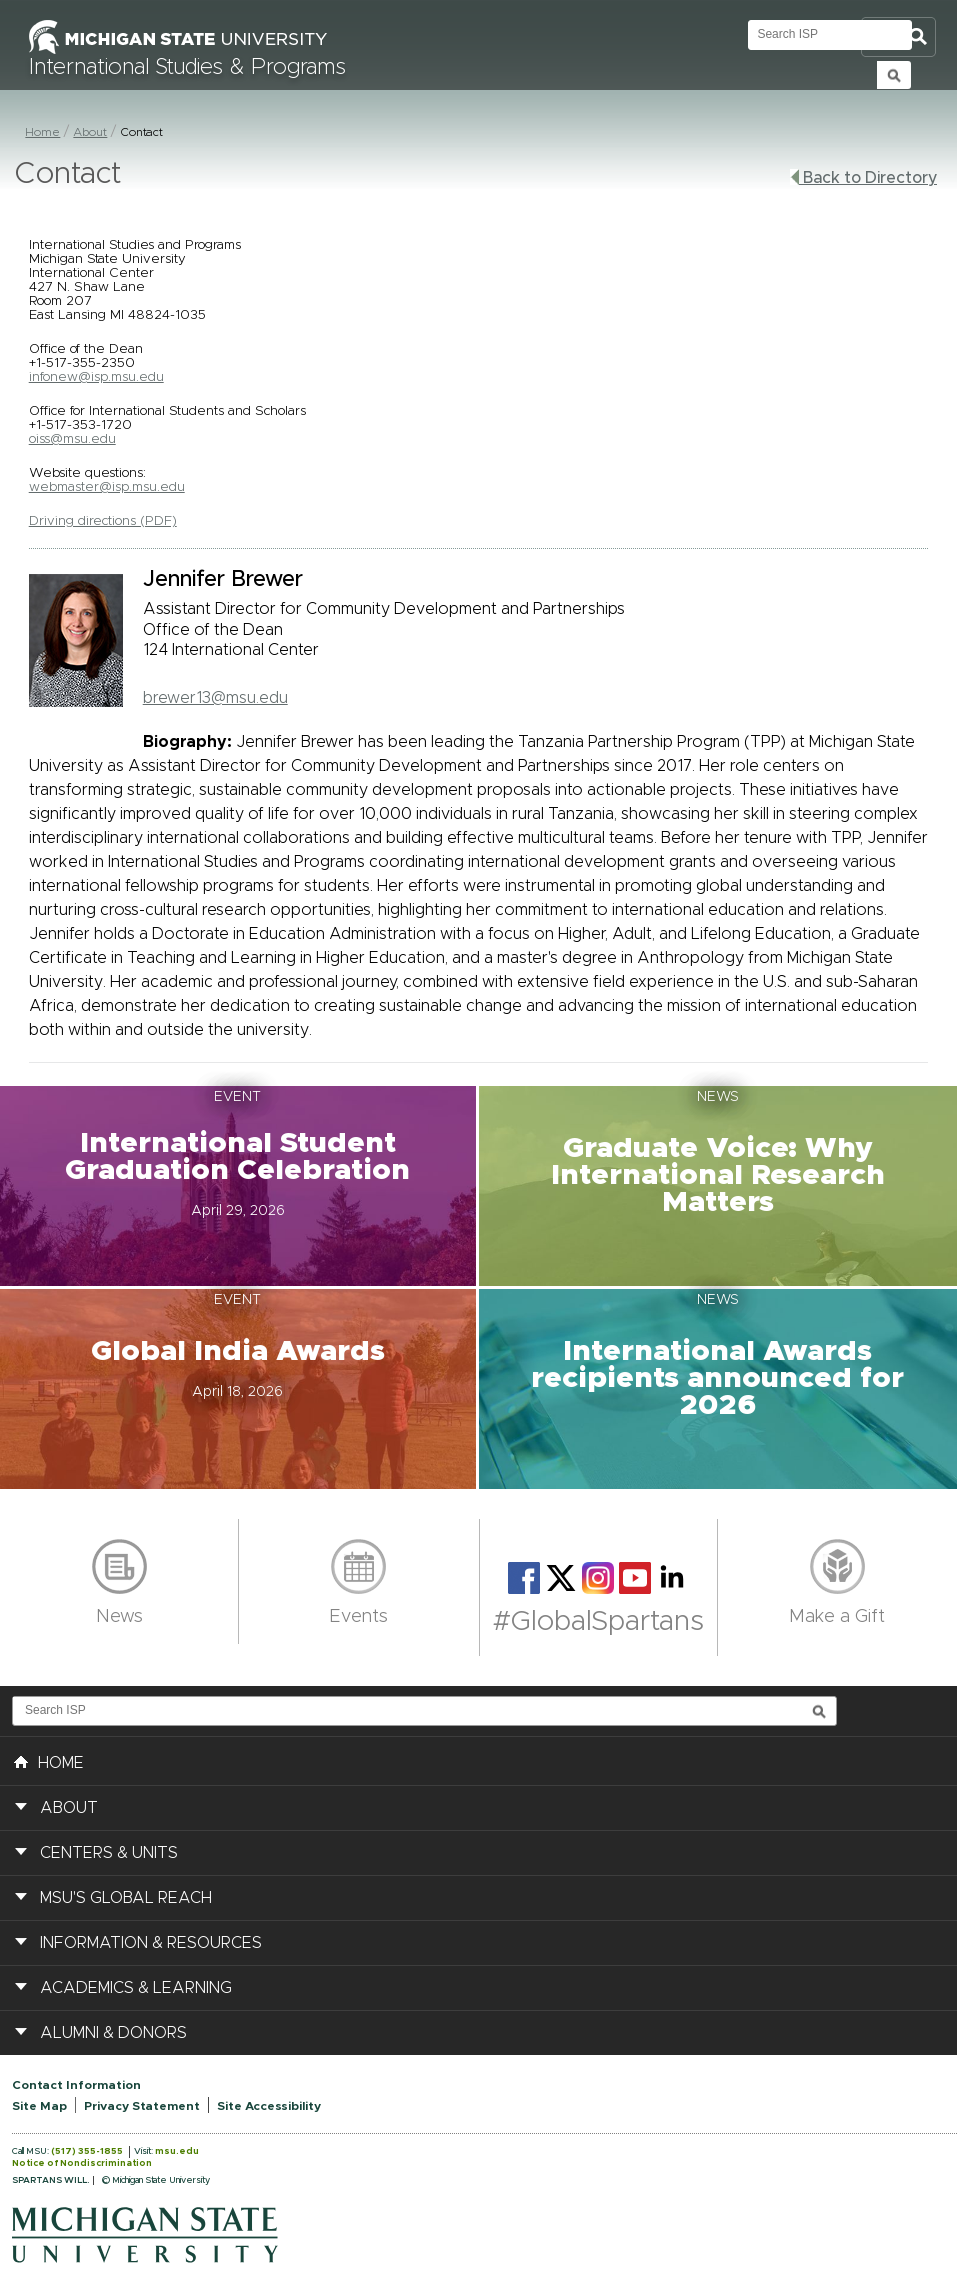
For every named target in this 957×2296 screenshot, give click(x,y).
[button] (239, 1186)
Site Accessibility (269, 2106)
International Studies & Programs (187, 68)
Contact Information (76, 2085)
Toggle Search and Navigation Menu (898, 37)
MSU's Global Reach (126, 1898)
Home (42, 132)
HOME (49, 1761)
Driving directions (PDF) (103, 521)
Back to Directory (863, 177)
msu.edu (177, 2151)
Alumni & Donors (113, 2033)
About (90, 132)
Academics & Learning (136, 1988)
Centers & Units (109, 1853)
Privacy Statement (142, 2106)
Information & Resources (151, 1943)
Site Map (39, 2106)
